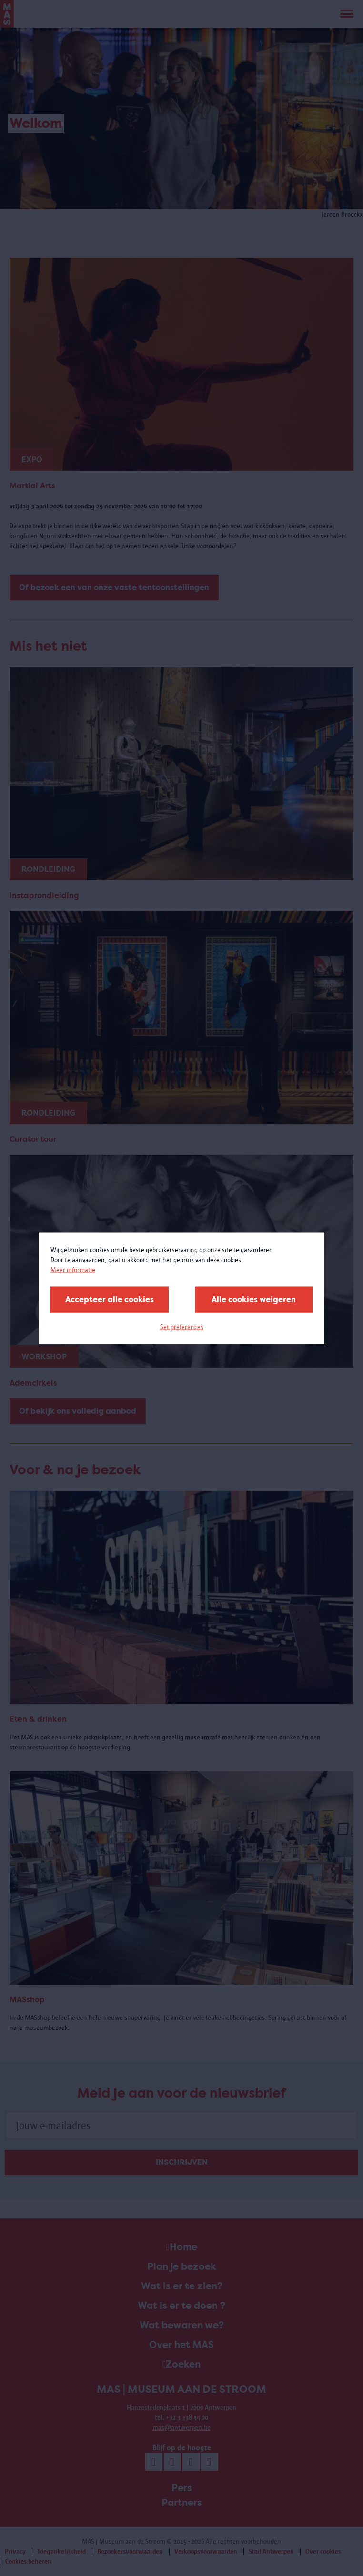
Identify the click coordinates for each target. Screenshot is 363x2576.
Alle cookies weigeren (254, 1299)
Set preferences (181, 1326)
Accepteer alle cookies (109, 1299)
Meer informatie (72, 1269)
